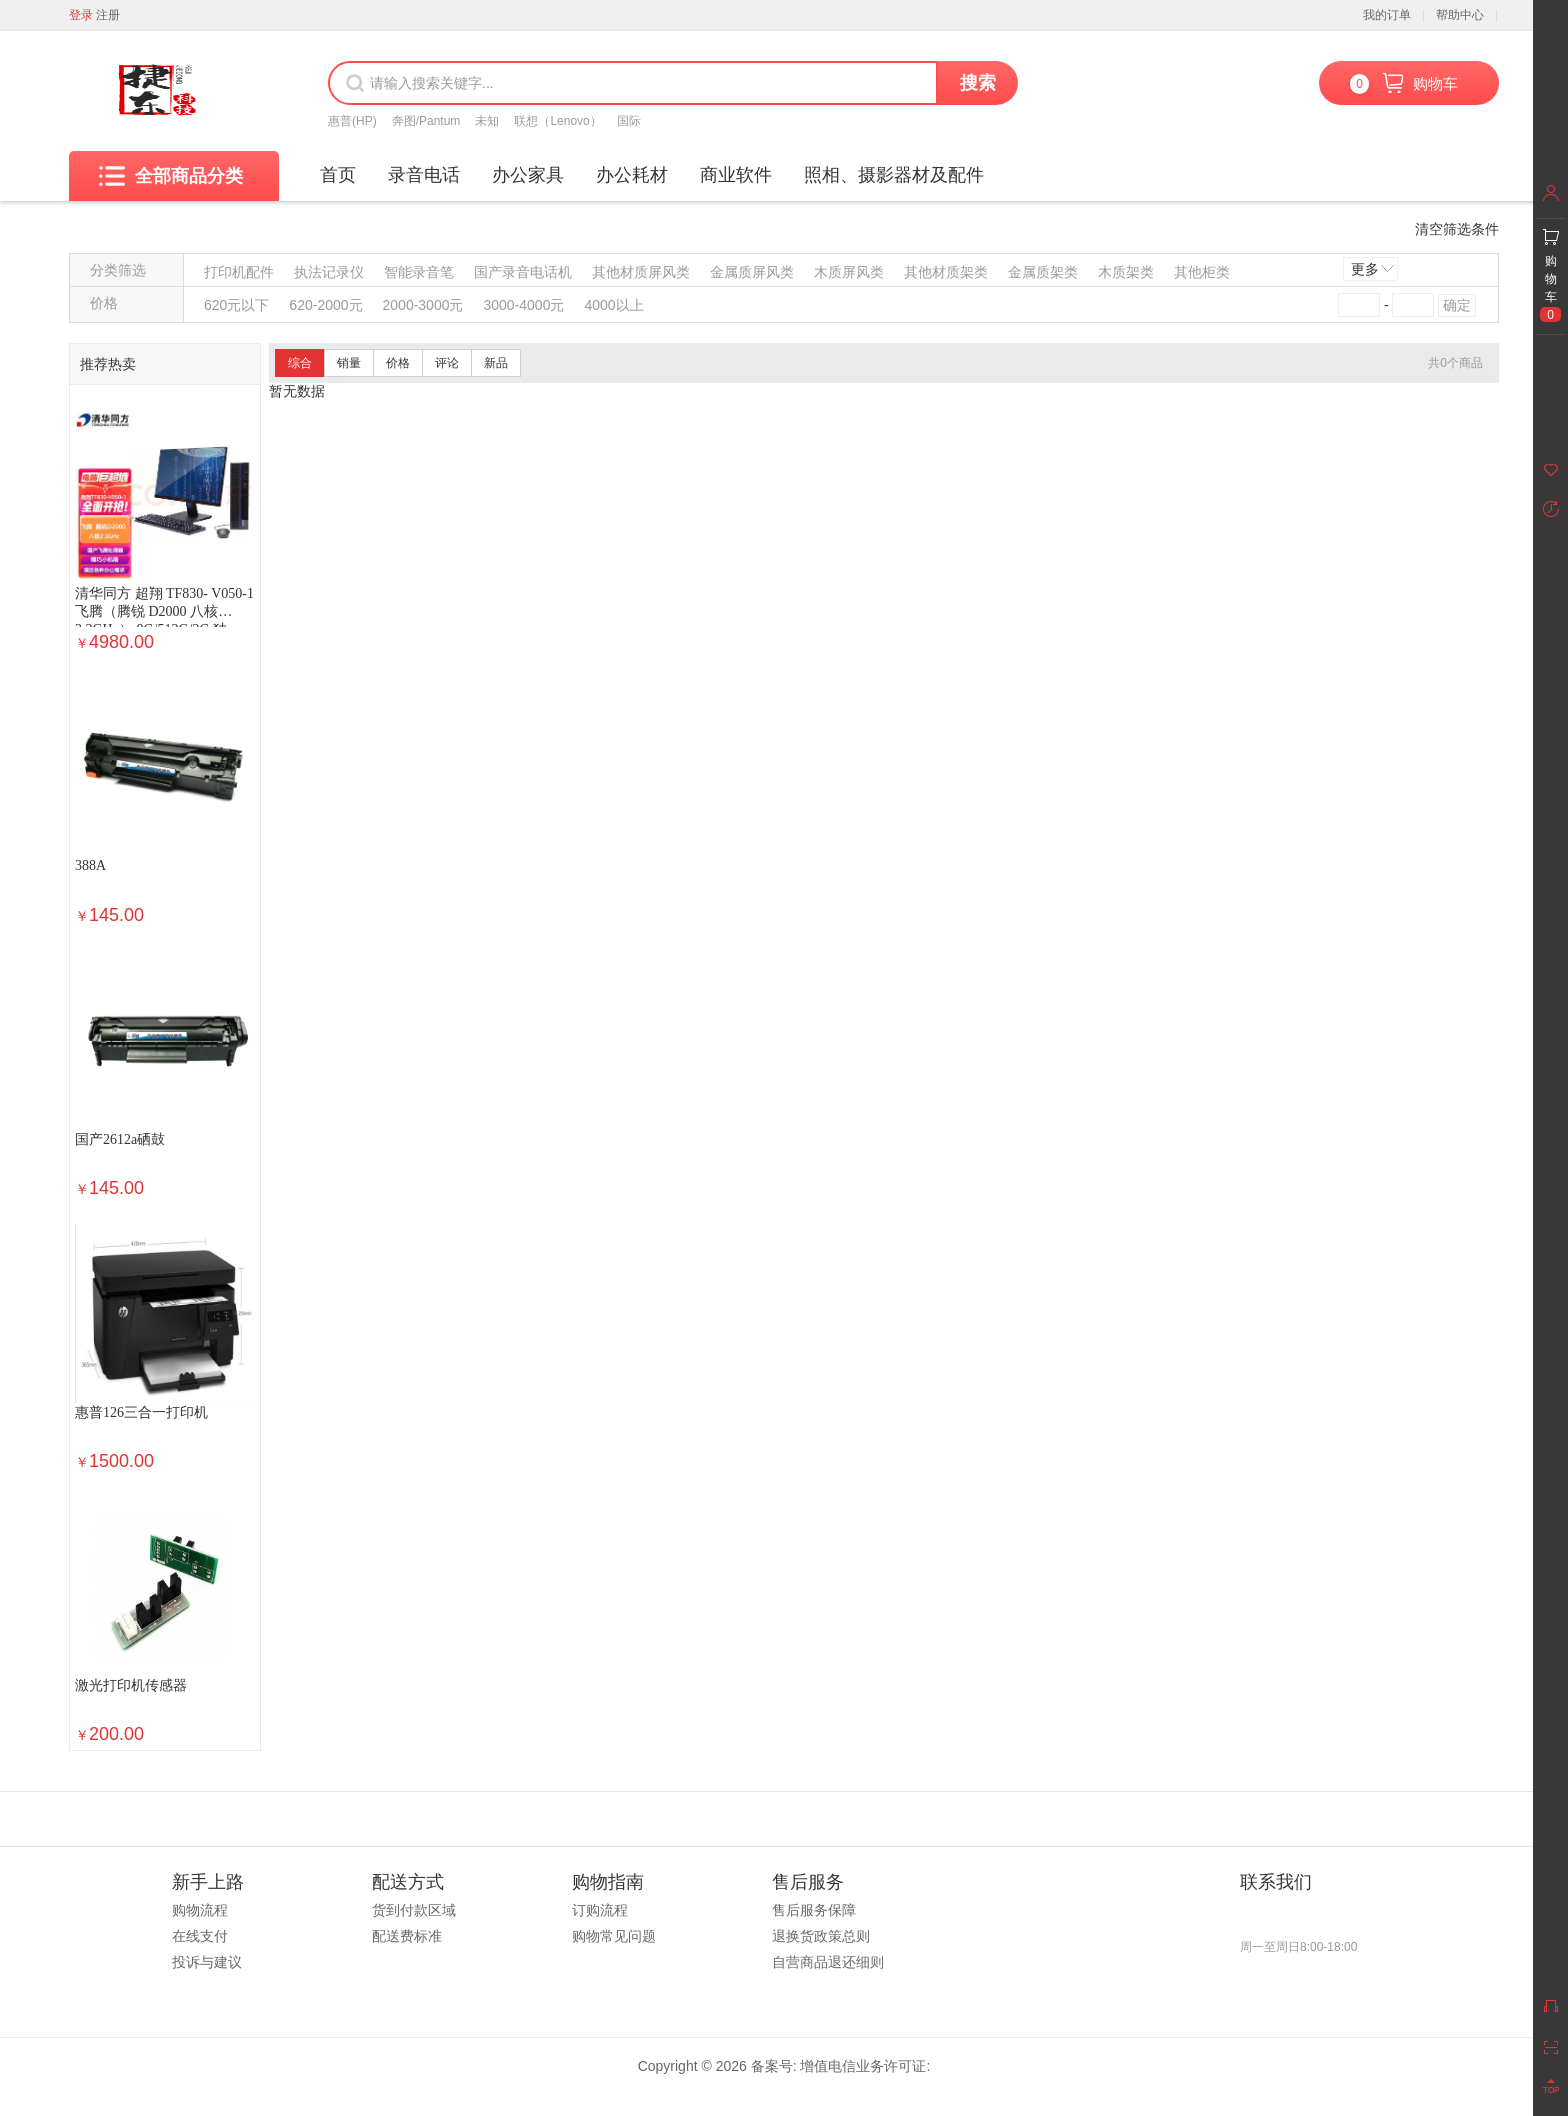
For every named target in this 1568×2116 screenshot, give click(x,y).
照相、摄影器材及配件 (894, 175)
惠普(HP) (352, 121)
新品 (496, 363)
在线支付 (200, 1936)
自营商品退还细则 (828, 1962)
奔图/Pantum (426, 121)
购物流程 (200, 1910)
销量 (349, 363)
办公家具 (528, 175)
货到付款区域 (414, 1910)
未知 (487, 121)
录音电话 (424, 175)
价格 (398, 363)
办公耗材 (632, 175)
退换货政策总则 (821, 1936)
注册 (108, 15)
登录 (81, 15)
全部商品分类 (171, 176)
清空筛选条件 (1457, 229)
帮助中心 (1460, 15)
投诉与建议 (207, 1962)
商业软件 (736, 175)
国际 (629, 121)
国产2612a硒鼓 (120, 1139)
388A (90, 865)
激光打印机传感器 (131, 1685)
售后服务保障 (814, 1910)
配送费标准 (407, 1936)
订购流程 (600, 1910)
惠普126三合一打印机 (141, 1412)
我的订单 (1387, 15)
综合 (300, 363)
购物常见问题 (614, 1936)
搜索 (978, 83)
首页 (338, 175)
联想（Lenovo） (557, 121)
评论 (447, 363)
